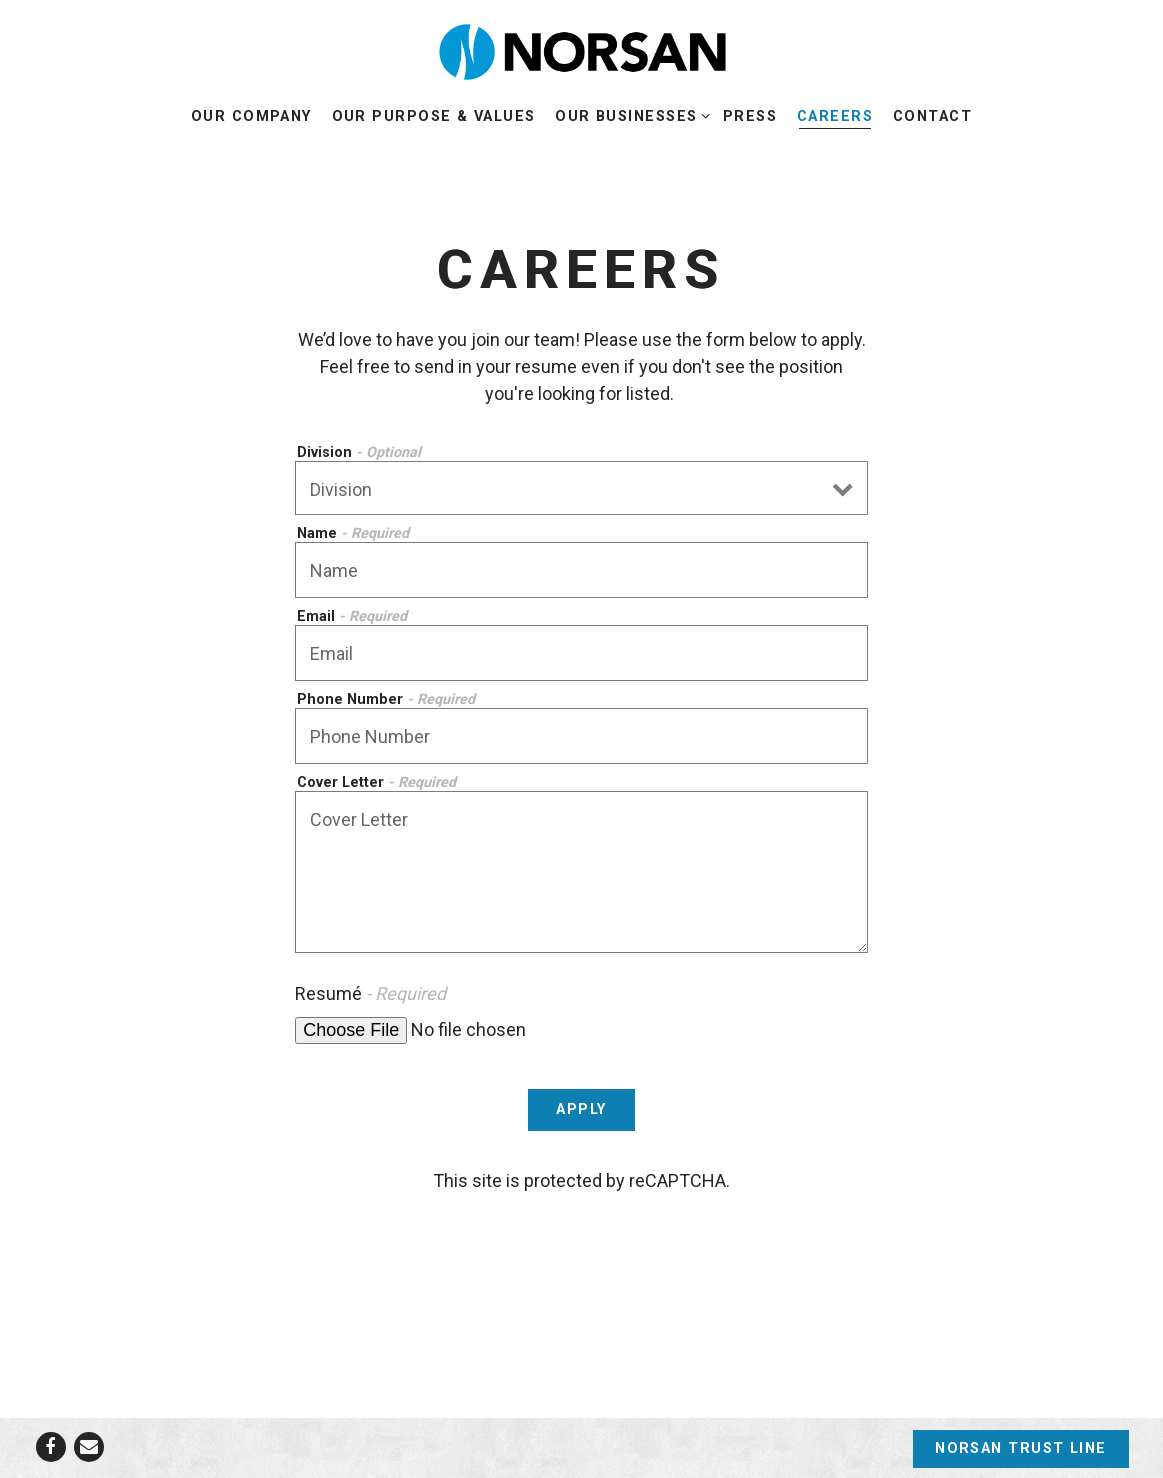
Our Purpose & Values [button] (434, 116)
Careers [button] (835, 116)
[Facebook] (51, 1447)
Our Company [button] (251, 116)
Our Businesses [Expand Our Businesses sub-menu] (629, 115)
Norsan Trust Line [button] (1020, 1448)
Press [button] (750, 116)
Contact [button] (932, 116)
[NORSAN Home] (582, 51)
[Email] (89, 1447)
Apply (581, 1109)
